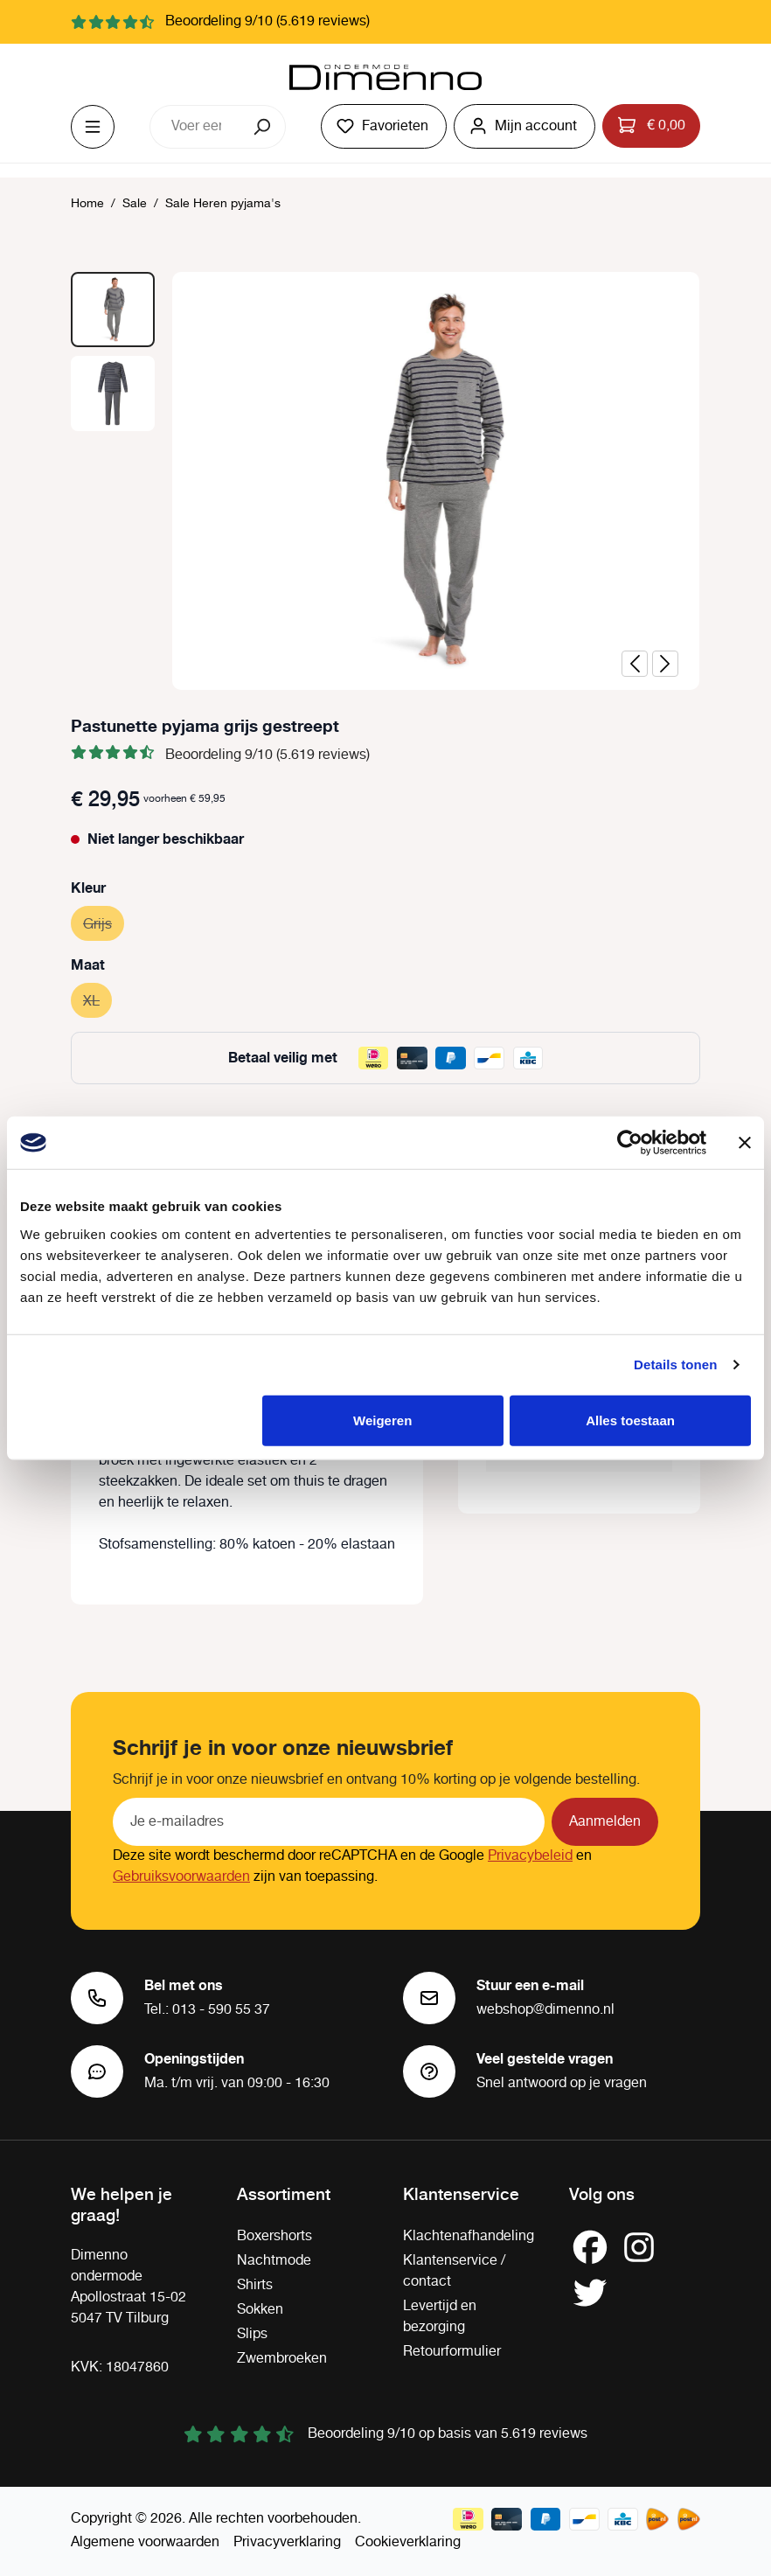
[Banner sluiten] (745, 1143)
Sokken (260, 2310)
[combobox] (195, 127)
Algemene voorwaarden (145, 2542)
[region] (385, 481)
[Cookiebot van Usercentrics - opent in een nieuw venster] (629, 1143)
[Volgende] (665, 664)
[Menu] (93, 127)
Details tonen (675, 1364)
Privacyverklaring (287, 2542)
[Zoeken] (263, 127)
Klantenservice (461, 2193)
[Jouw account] (524, 126)
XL (97, 999)
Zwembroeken (282, 2359)
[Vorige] (635, 664)
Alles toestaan (630, 1419)
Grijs (103, 922)
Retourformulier (452, 2352)
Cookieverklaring (408, 2542)
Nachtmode (274, 2261)
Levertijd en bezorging (439, 2316)
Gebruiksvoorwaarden (181, 1877)
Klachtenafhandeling (468, 2236)
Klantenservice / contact (454, 2271)
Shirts (255, 2285)
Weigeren (382, 1419)
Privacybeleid (530, 1856)
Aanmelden (605, 1822)
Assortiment (283, 2193)
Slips (252, 2334)
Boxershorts (274, 2236)
